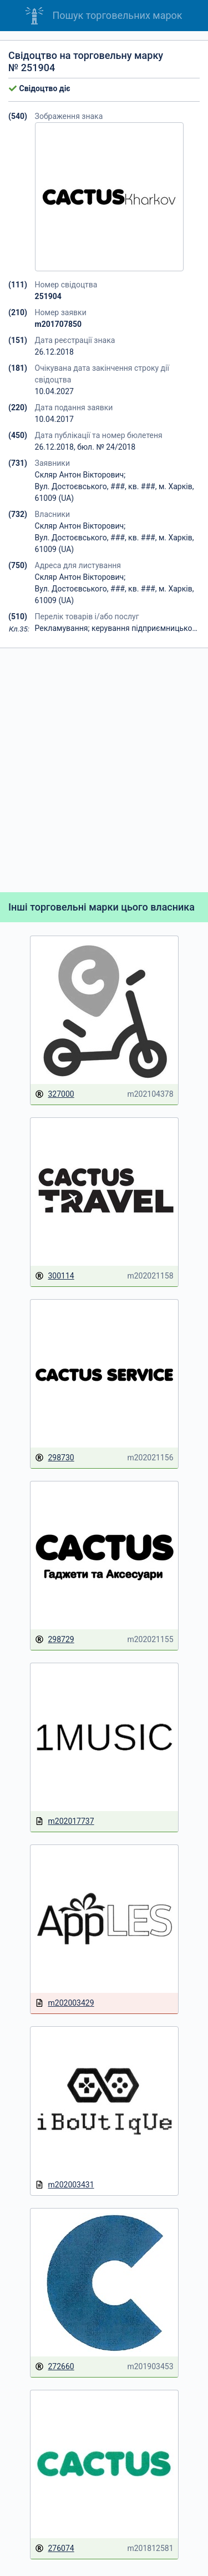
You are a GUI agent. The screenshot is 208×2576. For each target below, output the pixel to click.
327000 (54, 1094)
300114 (54, 1276)
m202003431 (64, 2185)
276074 (54, 2548)
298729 (54, 1639)
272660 (54, 2366)
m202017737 (64, 1821)
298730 (54, 1458)
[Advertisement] (104, 770)
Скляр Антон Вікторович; (80, 474)
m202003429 (64, 2003)
